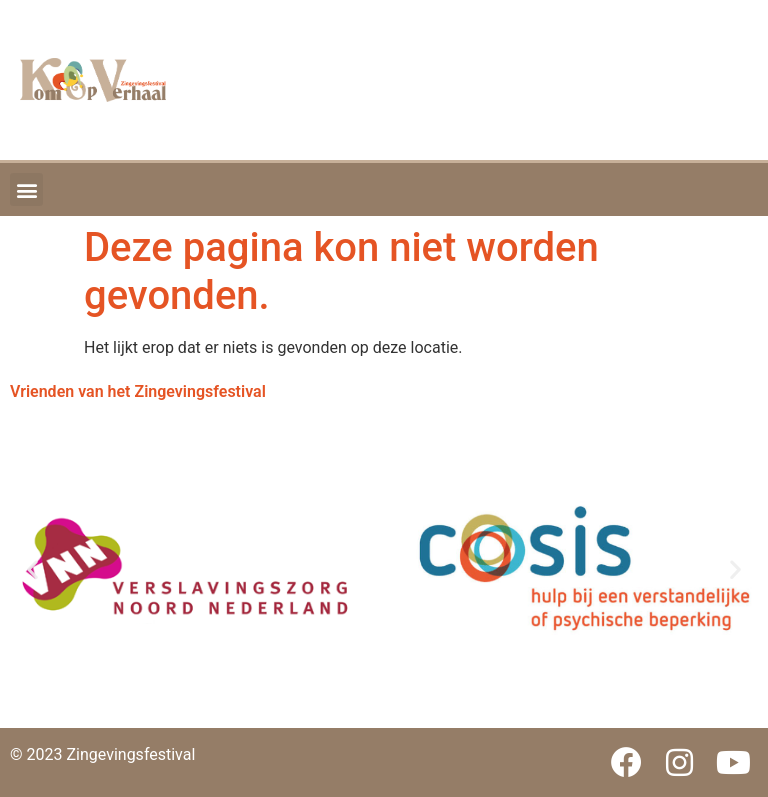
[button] (26, 189)
